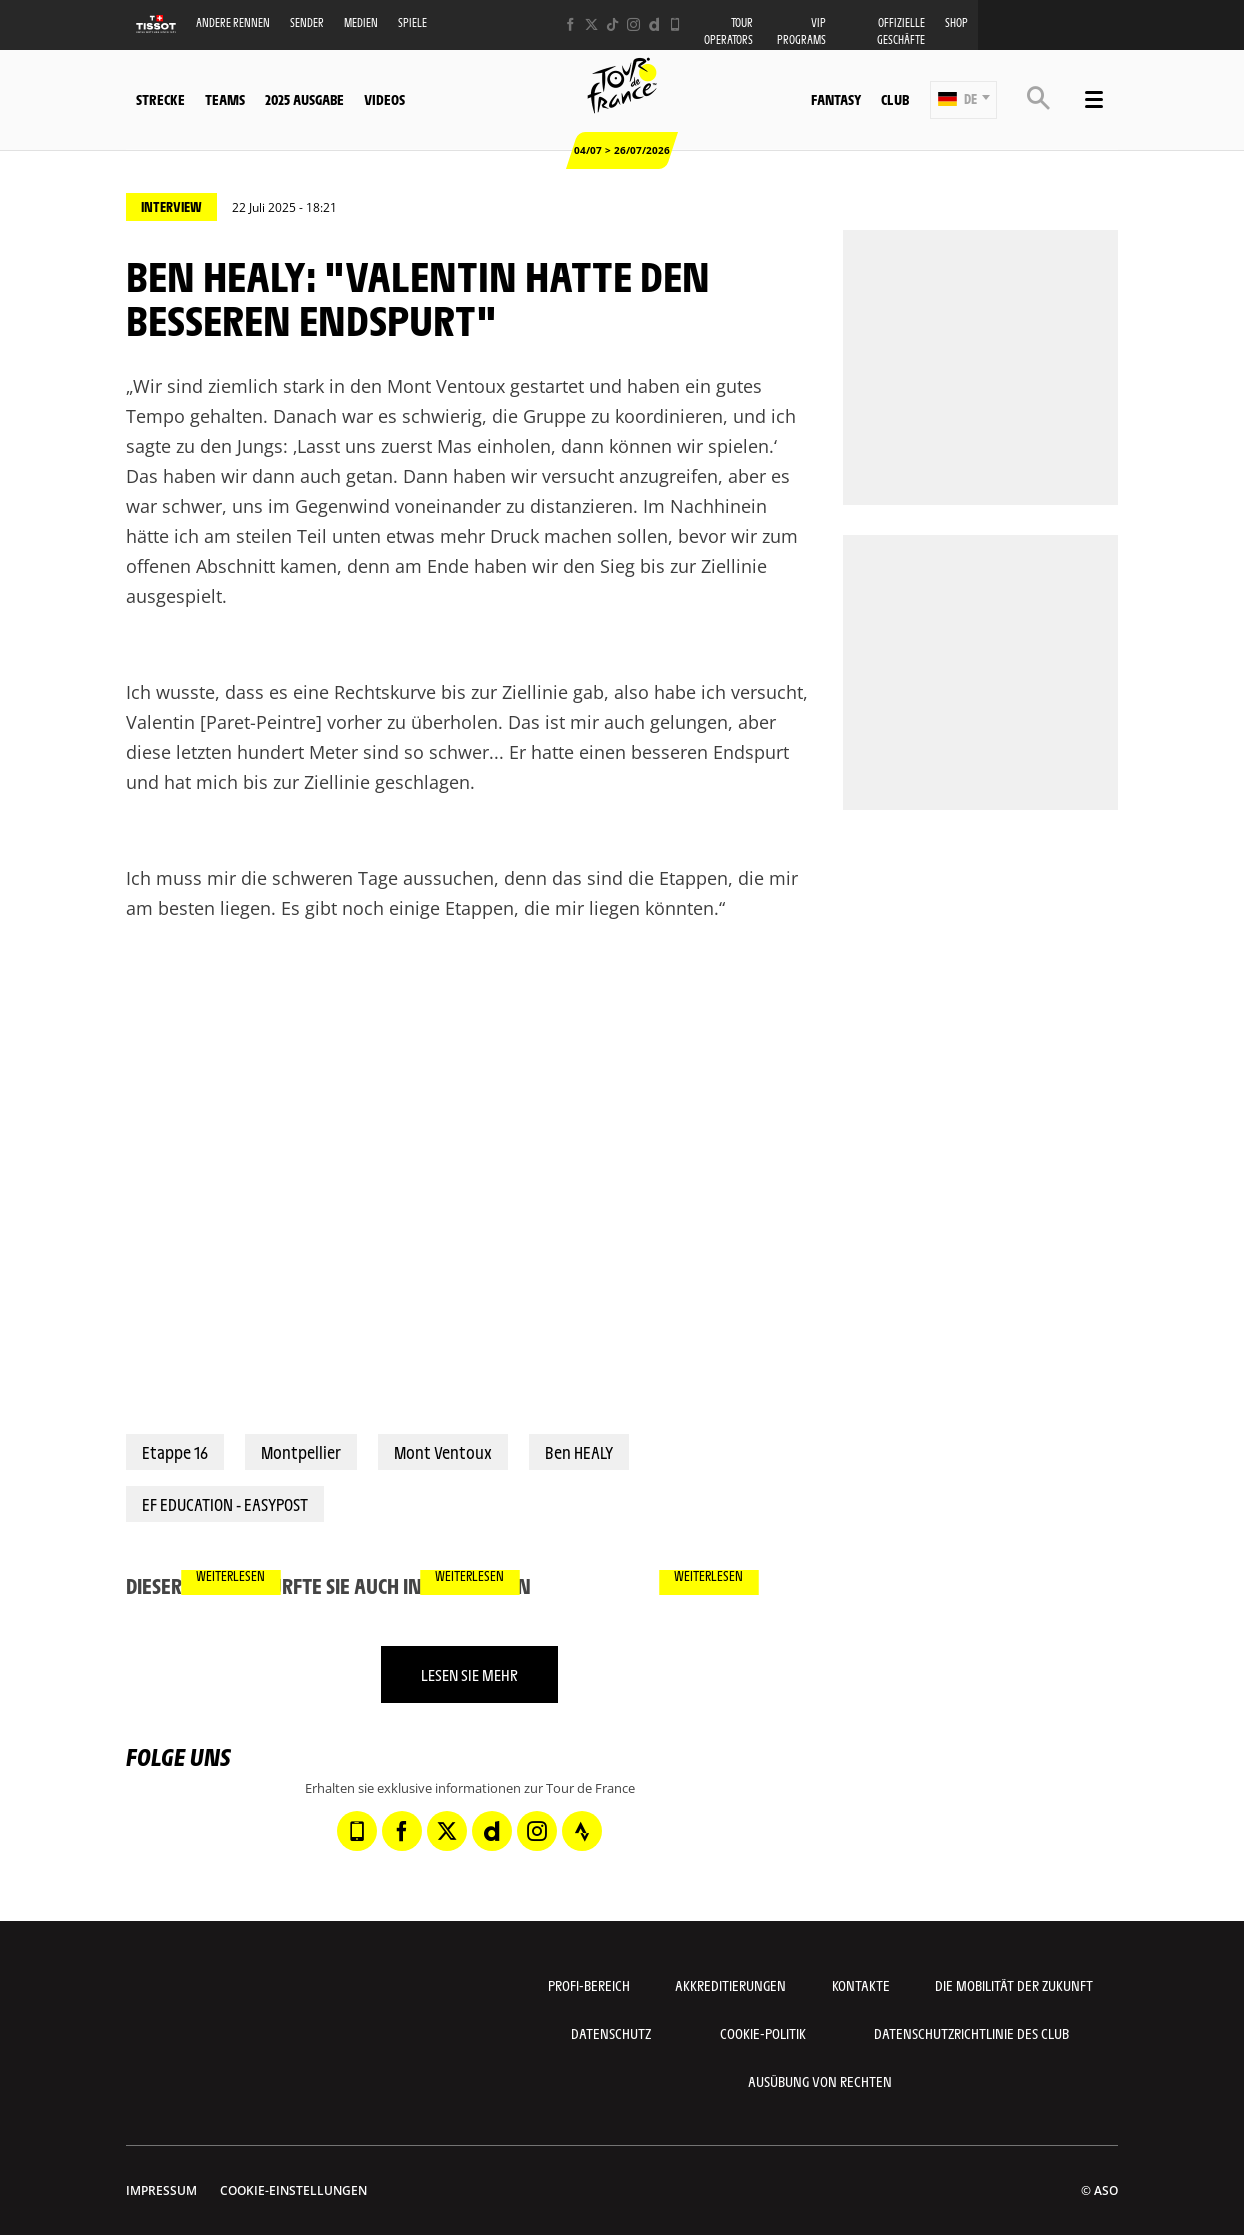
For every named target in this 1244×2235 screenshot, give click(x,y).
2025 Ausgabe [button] (304, 99)
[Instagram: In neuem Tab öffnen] (633, 24)
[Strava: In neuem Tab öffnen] (582, 1831)
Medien (361, 22)
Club (895, 99)
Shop (956, 22)
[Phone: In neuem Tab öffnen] (675, 24)
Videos (384, 99)
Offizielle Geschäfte (901, 31)
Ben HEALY (579, 1452)
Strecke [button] (160, 99)
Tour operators (728, 31)
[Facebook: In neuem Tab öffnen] (570, 24)
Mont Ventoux (443, 1452)
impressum (161, 2190)
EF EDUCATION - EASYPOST (225, 1504)
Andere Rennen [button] (233, 22)
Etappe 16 (175, 1452)
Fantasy (836, 99)
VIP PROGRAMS (801, 31)
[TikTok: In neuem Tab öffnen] (612, 24)
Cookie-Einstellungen (293, 2190)
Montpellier (301, 1452)
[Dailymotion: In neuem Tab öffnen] (654, 24)
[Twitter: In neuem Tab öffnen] (591, 24)
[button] (963, 100)
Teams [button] (225, 99)
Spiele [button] (412, 22)
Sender (307, 22)
